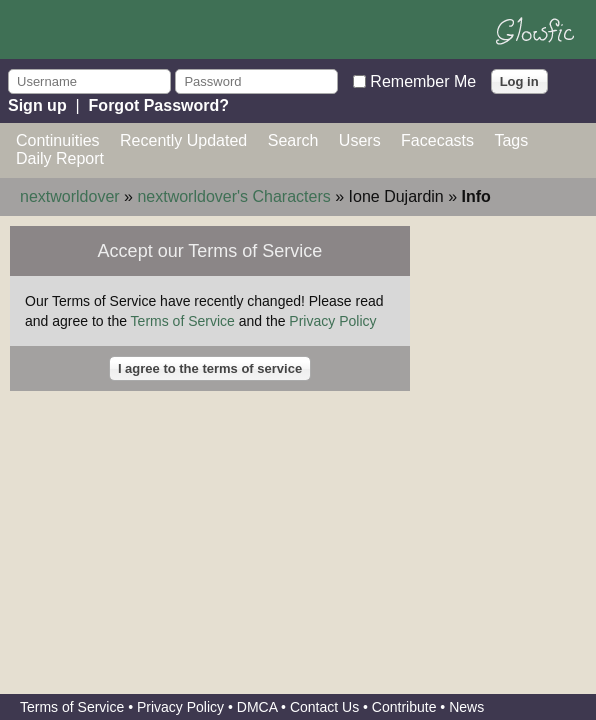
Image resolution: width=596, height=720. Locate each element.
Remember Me (423, 80)
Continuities (58, 140)
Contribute (404, 707)
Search (293, 140)
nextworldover (70, 196)
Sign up (37, 105)
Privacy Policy (332, 321)
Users (360, 140)
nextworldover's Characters (233, 196)
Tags (511, 140)
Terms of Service (183, 321)
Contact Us (324, 707)
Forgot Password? (159, 105)
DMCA (257, 707)
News (466, 707)
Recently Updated (183, 140)
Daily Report (60, 158)
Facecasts (437, 140)
